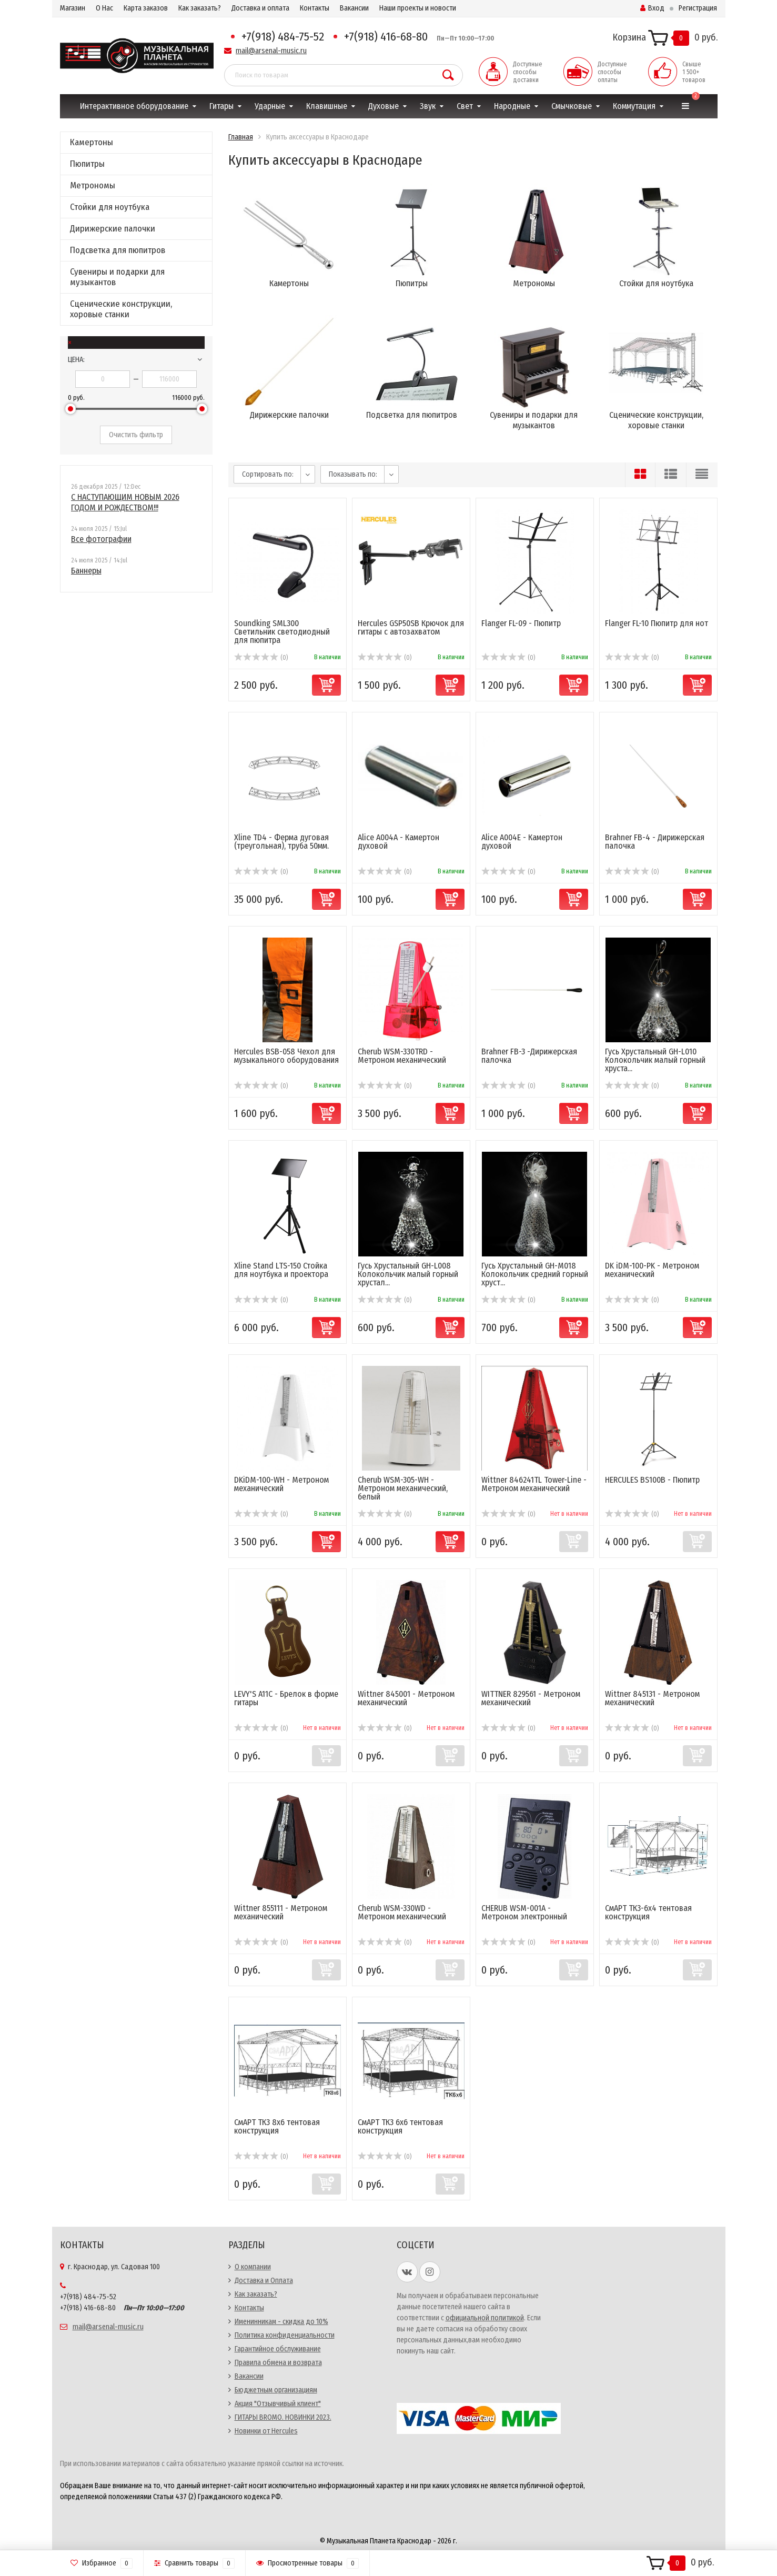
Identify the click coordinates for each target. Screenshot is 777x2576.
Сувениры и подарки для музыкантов (117, 277)
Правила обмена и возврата (278, 2362)
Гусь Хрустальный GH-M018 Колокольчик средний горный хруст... (534, 1274)
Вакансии (354, 8)
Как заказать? (199, 8)
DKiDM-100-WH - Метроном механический (281, 1484)
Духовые (383, 106)
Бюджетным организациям (276, 2390)
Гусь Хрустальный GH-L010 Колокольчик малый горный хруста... (655, 1059)
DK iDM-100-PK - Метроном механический (652, 1270)
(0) (261, 657)
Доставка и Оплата (264, 2280)
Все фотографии (101, 539)
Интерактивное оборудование (134, 106)
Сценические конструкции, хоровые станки (121, 309)
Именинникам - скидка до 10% (281, 2321)
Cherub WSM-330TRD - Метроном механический (402, 1055)
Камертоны (91, 142)
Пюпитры (87, 163)
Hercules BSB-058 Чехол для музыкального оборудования (286, 1055)
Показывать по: (353, 474)
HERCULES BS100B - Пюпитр (652, 1480)
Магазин (72, 8)
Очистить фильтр (136, 434)
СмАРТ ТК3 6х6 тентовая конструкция (400, 2126)
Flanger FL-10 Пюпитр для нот (656, 623)
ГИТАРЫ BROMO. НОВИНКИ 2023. (283, 2417)
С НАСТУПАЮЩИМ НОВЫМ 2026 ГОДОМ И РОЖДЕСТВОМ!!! (125, 502)
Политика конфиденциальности (285, 2335)
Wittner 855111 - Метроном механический (280, 1912)
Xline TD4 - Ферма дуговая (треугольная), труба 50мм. (281, 841)
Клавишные (326, 106)
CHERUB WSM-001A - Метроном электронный (524, 1912)
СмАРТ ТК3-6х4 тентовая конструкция (648, 1912)
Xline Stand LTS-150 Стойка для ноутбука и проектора (281, 1270)
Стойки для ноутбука (109, 207)
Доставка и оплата (260, 8)
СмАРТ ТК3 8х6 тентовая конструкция (277, 2126)
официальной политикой (485, 2317)
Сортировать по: (268, 474)
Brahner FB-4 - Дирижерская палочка (654, 841)
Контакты (314, 8)
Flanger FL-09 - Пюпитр (521, 623)
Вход (652, 8)
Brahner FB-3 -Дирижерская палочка (529, 1055)
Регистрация (698, 8)
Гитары (221, 106)
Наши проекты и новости (417, 8)
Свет (465, 106)
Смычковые (571, 106)
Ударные (270, 106)
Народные (512, 106)
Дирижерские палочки (112, 228)
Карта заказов (146, 8)
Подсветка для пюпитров (117, 250)
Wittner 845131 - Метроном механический (652, 1698)
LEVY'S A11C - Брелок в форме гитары (286, 1698)
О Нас (104, 8)
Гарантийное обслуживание (278, 2348)
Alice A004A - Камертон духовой (398, 841)
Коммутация (634, 106)
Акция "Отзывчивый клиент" (278, 2403)
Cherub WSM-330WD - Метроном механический (402, 1912)
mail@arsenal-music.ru (271, 50)
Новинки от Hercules (266, 2431)
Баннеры (86, 571)
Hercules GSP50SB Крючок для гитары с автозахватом (411, 627)
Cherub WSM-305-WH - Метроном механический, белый (403, 1488)
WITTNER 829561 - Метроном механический (530, 1698)
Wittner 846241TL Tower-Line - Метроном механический (534, 1484)
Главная (240, 137)
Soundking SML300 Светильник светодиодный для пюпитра (282, 631)
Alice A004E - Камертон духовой (521, 841)
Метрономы (92, 185)
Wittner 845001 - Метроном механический (406, 1698)
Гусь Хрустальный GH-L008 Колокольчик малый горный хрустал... (408, 1274)
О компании (253, 2266)
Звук (428, 106)
